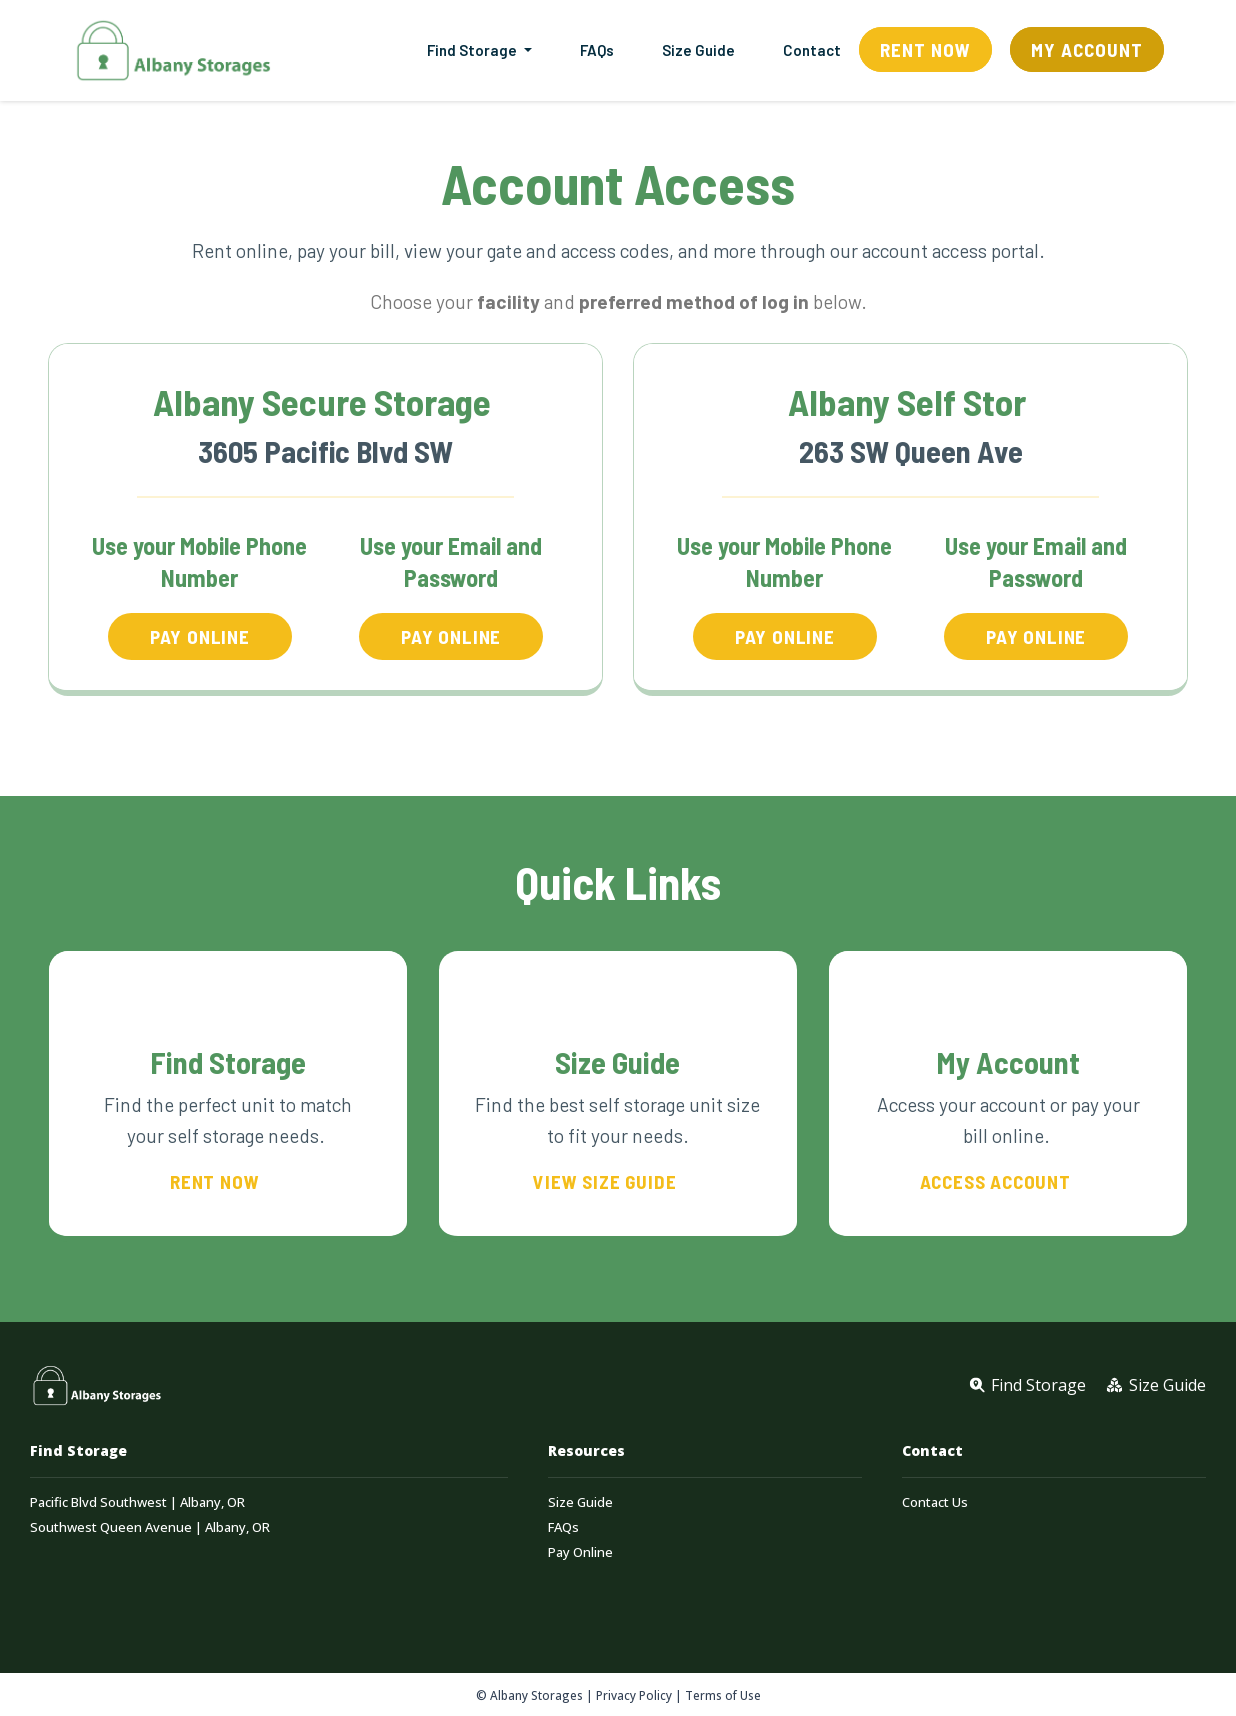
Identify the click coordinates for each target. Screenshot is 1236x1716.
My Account (1087, 49)
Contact (812, 50)
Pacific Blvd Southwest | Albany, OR (137, 1502)
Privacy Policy (634, 1695)
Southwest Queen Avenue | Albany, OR (150, 1527)
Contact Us (935, 1502)
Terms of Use (723, 1695)
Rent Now (925, 49)
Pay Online (580, 1552)
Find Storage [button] (473, 50)
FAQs (597, 50)
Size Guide (698, 50)
